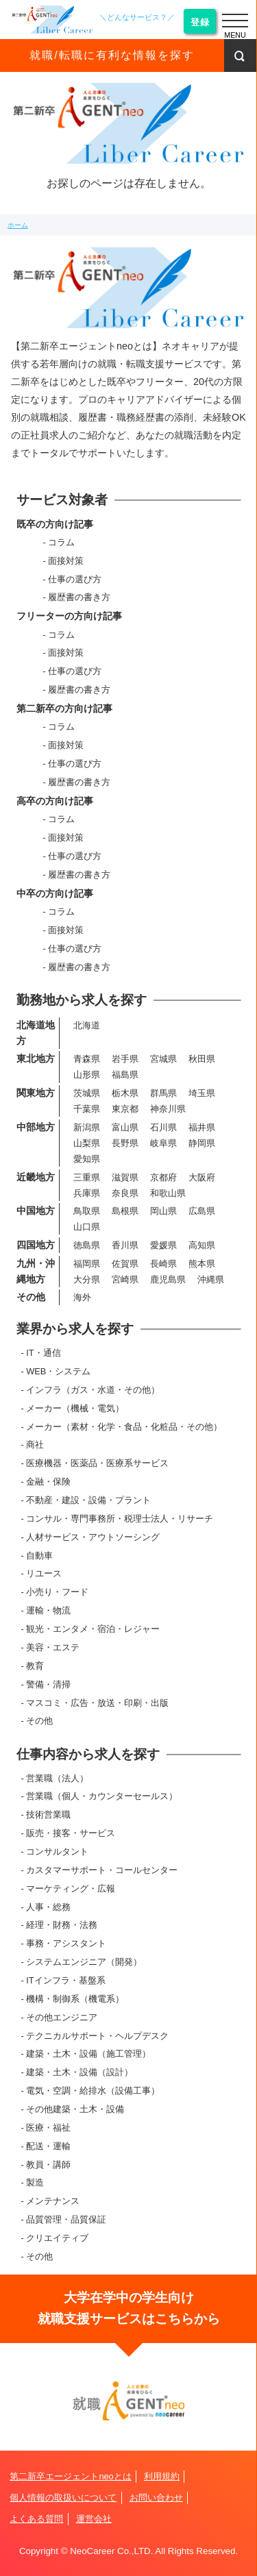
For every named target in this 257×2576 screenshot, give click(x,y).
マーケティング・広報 (70, 1888)
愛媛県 (163, 1245)
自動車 (39, 1555)
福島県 (125, 1074)
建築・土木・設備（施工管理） (88, 2053)
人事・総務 (48, 1907)
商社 (35, 1444)
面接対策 (66, 561)
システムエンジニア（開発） (84, 1962)
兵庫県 (86, 1193)
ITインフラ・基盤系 (65, 1980)
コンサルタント (57, 1851)
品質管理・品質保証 (66, 2219)
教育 (35, 1666)
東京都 (125, 1109)
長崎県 (163, 1264)
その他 (39, 1721)
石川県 (163, 1127)
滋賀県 (125, 1177)
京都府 (163, 1177)
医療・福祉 (48, 2127)
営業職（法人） (57, 1778)
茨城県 (86, 1093)
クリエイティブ (57, 2238)
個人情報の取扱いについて (63, 2497)
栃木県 (125, 1093)
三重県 (86, 1177)
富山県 (125, 1127)
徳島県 (86, 1245)
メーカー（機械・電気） (75, 1408)
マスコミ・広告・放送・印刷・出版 (97, 1703)
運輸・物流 (48, 1610)
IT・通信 (43, 1353)
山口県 (86, 1227)
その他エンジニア (61, 2017)
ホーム (18, 225)
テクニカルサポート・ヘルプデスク (97, 2036)
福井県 (201, 1127)
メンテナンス (52, 2201)
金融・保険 (48, 1481)
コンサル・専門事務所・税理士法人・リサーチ (119, 1518)
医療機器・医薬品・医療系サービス (97, 1463)
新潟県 (86, 1127)
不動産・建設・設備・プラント (88, 1500)
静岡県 (201, 1143)
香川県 (125, 1245)
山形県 (86, 1074)
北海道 (86, 1025)
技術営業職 (48, 1814)
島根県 (125, 1211)
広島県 (201, 1211)
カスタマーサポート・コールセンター (102, 1870)
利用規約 (162, 2476)
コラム (61, 542)
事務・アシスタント (66, 1943)
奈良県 (125, 1193)
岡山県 (163, 1211)
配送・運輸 (48, 2146)
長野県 (125, 1143)
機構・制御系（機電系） (75, 1999)
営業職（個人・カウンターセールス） (102, 1796)
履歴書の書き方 (79, 597)
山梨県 (86, 1143)
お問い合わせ (156, 2497)
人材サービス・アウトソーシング (93, 1537)
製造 (35, 2182)
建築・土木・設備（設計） (79, 2072)
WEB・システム (58, 1371)
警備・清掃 (48, 1684)
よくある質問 (36, 2519)
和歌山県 (168, 1193)
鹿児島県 (168, 1279)
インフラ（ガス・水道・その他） (93, 1390)
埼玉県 (201, 1093)
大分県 (86, 1279)
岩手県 (125, 1059)
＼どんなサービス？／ (137, 17)
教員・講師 (48, 2164)
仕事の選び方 (74, 579)
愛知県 (86, 1159)
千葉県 (86, 1109)
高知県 (201, 1245)
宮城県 (163, 1059)
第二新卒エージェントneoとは (70, 2476)
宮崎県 (125, 1279)
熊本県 (201, 1264)
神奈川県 (168, 1109)
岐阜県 (163, 1143)
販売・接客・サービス (70, 1833)
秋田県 (201, 1059)
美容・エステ (52, 1647)
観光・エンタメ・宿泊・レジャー (93, 1629)
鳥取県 (86, 1211)
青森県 (86, 1059)
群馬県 (163, 1093)
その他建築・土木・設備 (75, 2109)
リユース (44, 1573)
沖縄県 (210, 1279)
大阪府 (201, 1177)
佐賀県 (125, 1264)
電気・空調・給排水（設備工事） (93, 2090)
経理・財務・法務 (61, 1925)
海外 (82, 1297)
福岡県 (86, 1264)
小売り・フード (57, 1592)
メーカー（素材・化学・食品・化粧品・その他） (124, 1427)
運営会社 (94, 2519)
